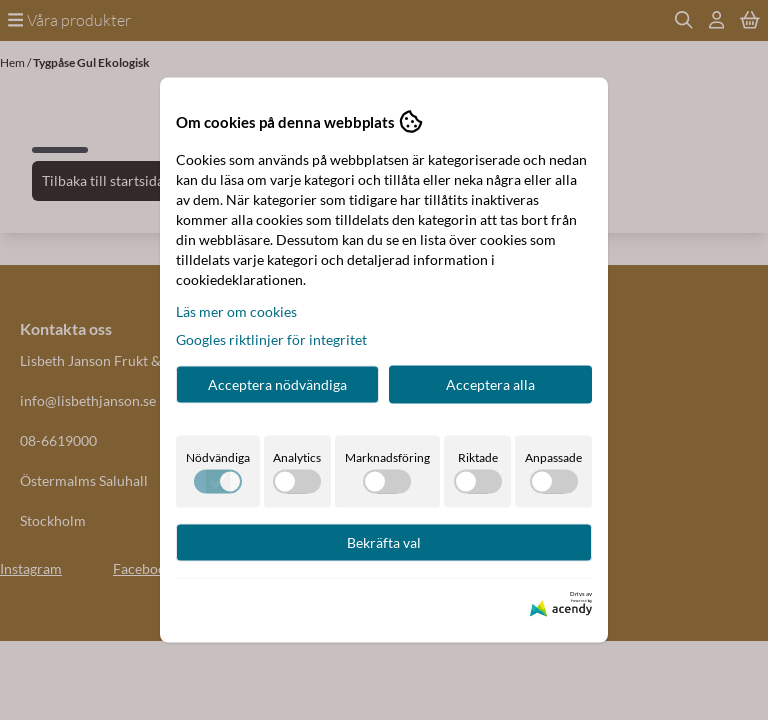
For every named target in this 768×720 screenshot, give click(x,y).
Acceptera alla (490, 384)
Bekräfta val (384, 542)
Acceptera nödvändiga (277, 384)
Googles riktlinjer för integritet (271, 339)
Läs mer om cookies (236, 311)
